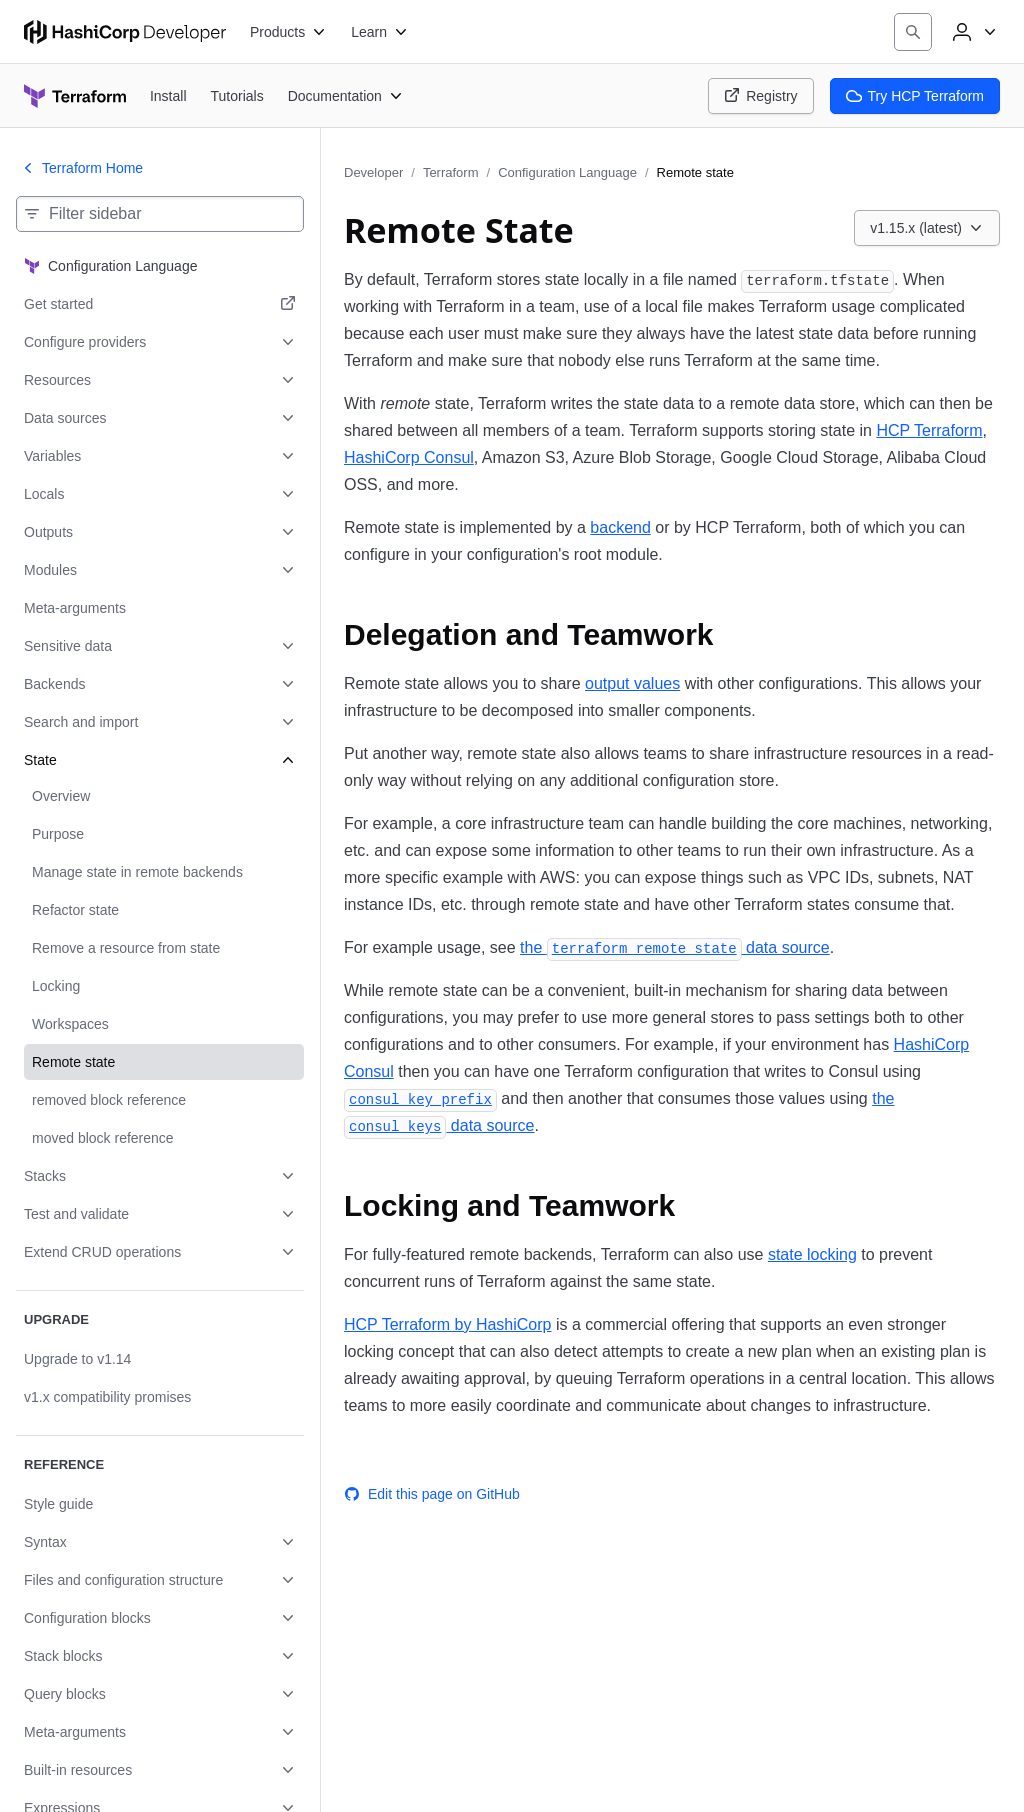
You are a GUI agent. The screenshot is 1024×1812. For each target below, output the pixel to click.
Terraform (451, 172)
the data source (675, 947)
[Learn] (380, 32)
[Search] (913, 32)
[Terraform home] (75, 96)
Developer (373, 172)
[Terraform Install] (168, 95)
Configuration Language (567, 172)
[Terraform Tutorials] (237, 95)
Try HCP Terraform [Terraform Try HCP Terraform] (915, 96)
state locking (812, 1254)
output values (632, 683)
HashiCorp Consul (409, 457)
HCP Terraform (929, 430)
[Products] (288, 32)
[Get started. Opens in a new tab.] (160, 304)
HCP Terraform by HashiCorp (447, 1324)
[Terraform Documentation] (346, 96)
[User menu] (972, 32)
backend (620, 527)
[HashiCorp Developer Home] (125, 32)
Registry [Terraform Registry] (760, 96)
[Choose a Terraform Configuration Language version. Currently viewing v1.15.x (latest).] (927, 228)
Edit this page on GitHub (432, 1494)
